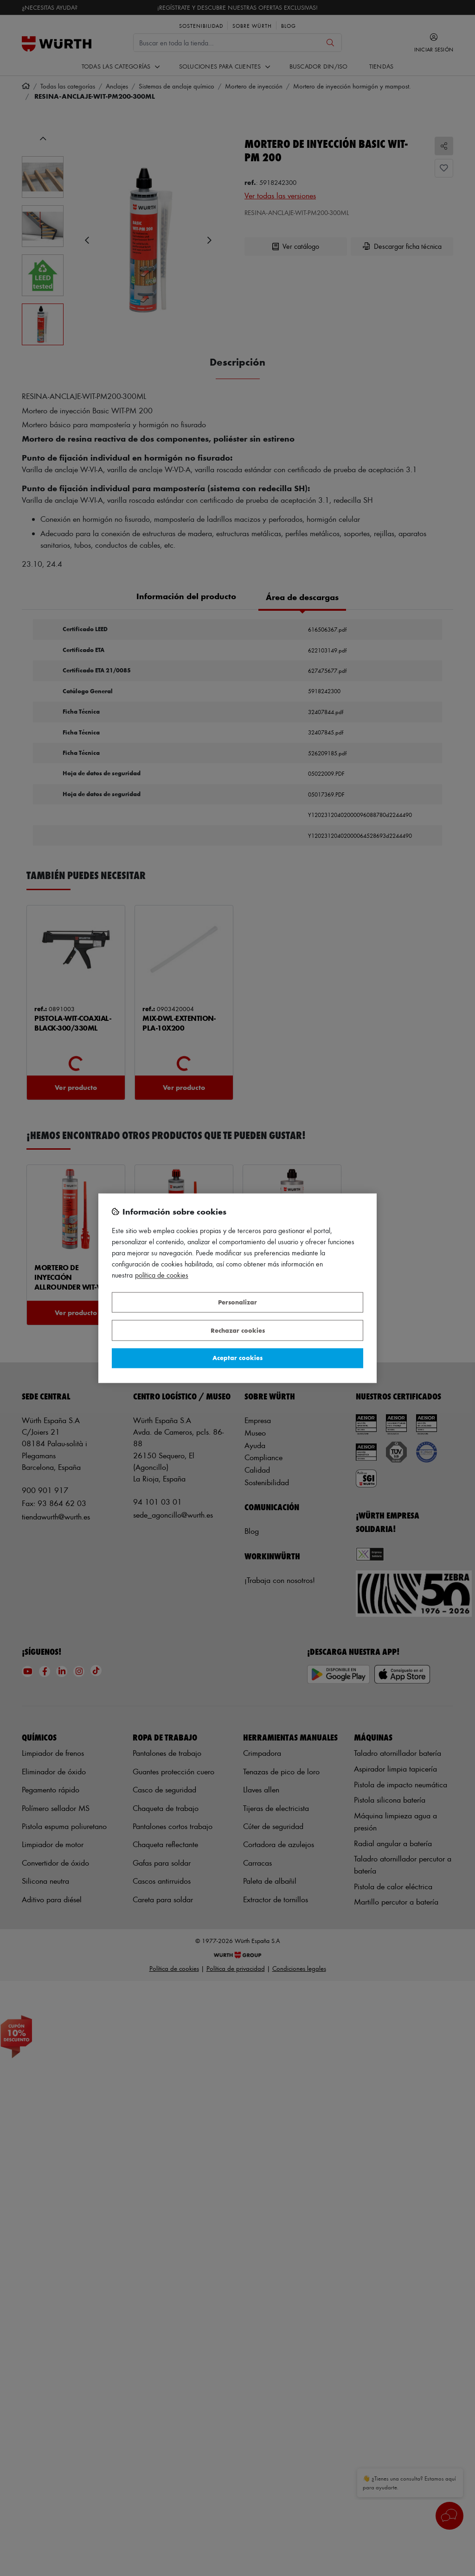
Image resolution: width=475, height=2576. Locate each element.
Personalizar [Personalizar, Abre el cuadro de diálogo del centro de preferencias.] (237, 1302)
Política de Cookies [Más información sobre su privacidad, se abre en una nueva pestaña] (161, 1275)
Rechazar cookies (238, 1330)
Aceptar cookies (237, 1358)
